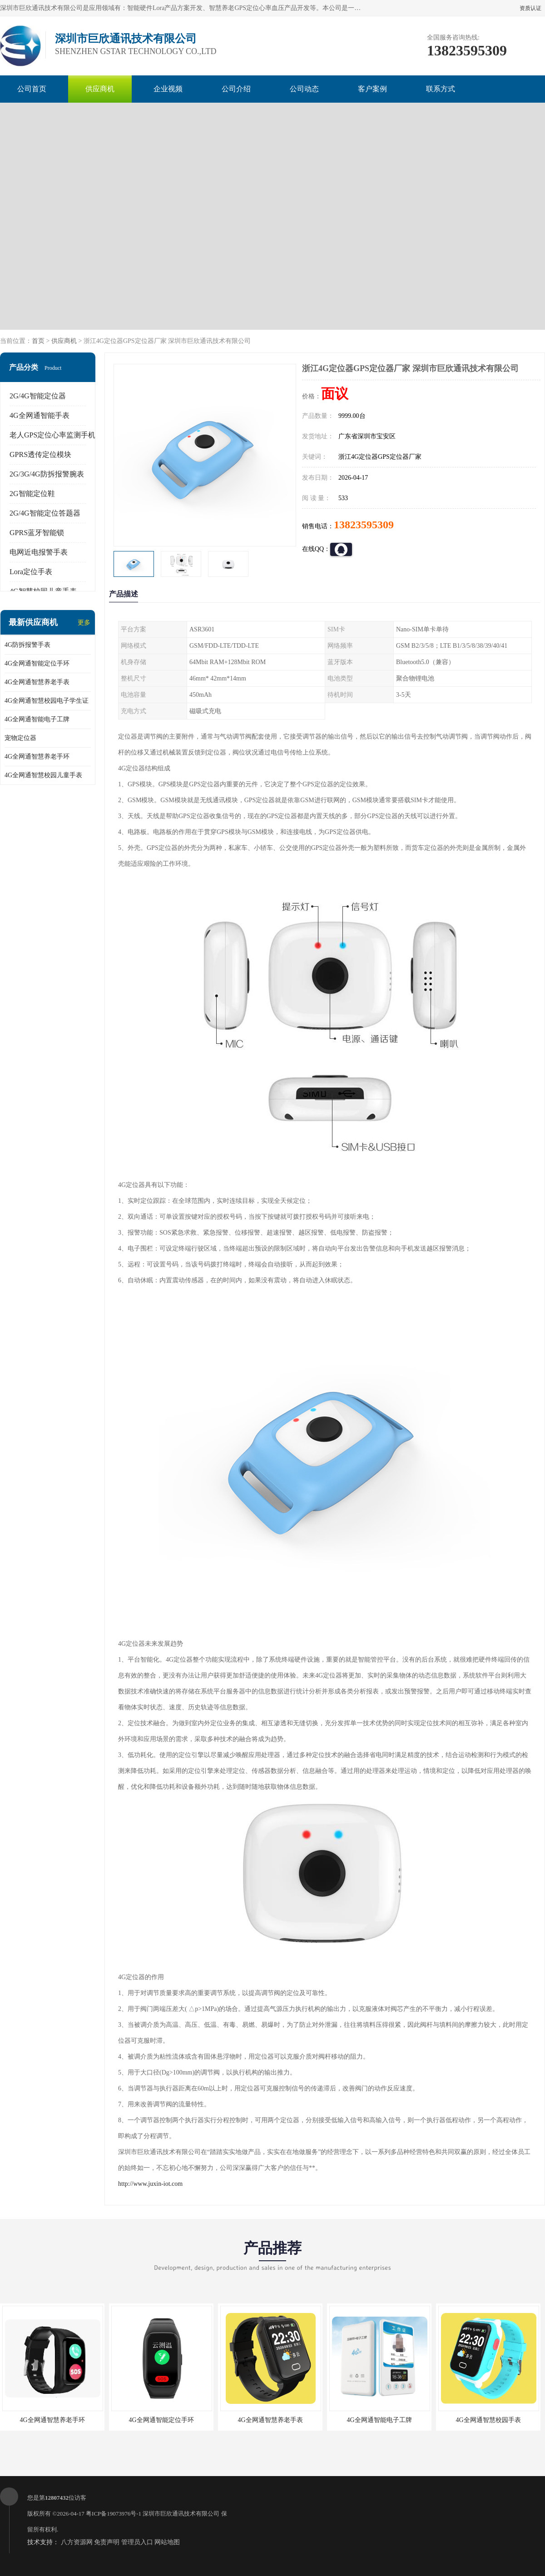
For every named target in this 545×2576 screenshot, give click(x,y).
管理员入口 (137, 2542)
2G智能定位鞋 (32, 493)
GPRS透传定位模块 (40, 454)
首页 (38, 341)
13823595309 (364, 525)
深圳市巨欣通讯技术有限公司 (181, 2513)
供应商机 (99, 89)
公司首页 (31, 89)
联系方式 (440, 89)
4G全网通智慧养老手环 (37, 756)
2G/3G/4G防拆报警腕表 (47, 474)
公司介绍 (236, 89)
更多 (84, 622)
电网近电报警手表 (39, 552)
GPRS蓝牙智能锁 (37, 532)
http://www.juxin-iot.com (150, 2183)
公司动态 (304, 89)
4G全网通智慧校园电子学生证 (47, 700)
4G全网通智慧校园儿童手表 (43, 775)
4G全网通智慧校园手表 (488, 2420)
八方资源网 (77, 2542)
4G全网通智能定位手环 (37, 663)
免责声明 (106, 2542)
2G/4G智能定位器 (38, 396)
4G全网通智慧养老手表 (37, 682)
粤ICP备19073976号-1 (113, 2513)
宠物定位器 (20, 738)
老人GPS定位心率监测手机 (52, 435)
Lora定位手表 (31, 572)
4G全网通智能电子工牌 (37, 719)
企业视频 (168, 89)
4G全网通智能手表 (39, 415)
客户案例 (372, 89)
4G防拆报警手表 (27, 644)
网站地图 (167, 2542)
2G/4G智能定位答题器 (45, 513)
